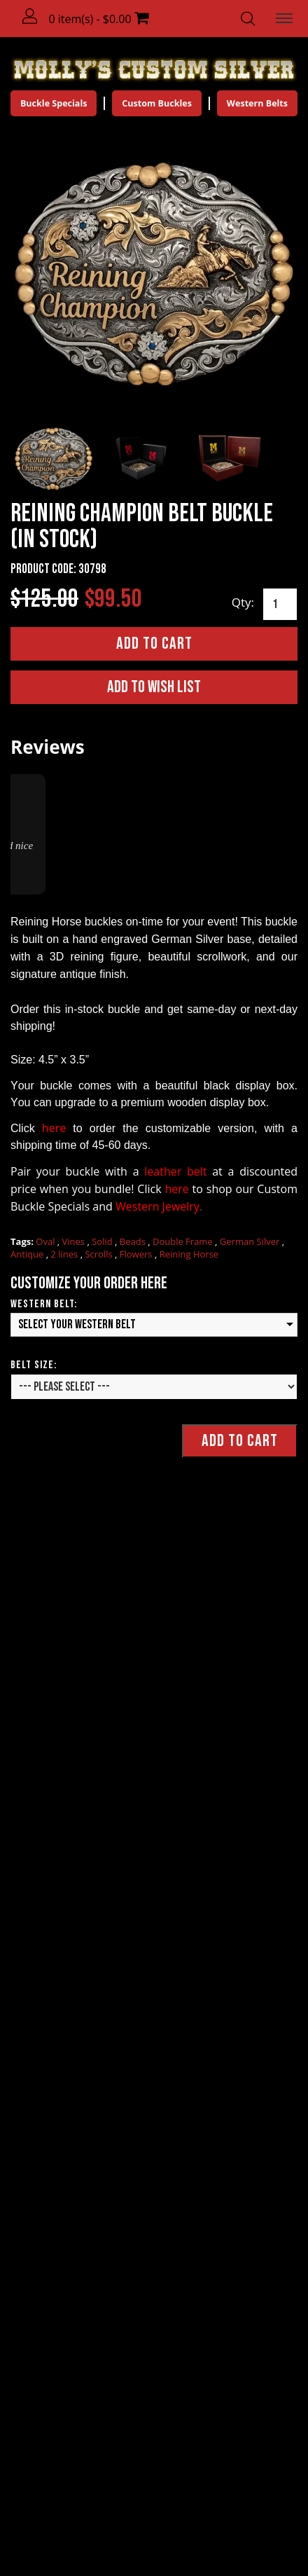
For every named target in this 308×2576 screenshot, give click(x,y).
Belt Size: (33, 1364)
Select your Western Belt (77, 1324)
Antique (28, 1254)
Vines (75, 1240)
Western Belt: (43, 1304)
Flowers (137, 1254)
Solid (103, 1240)
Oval (46, 1240)
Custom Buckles (157, 103)
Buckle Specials (55, 103)
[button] (31, 17)
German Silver (251, 1240)
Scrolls (100, 1254)
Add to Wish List (154, 686)
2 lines (65, 1254)
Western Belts (255, 103)
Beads (134, 1240)
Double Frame (184, 1240)
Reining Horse (189, 1254)
